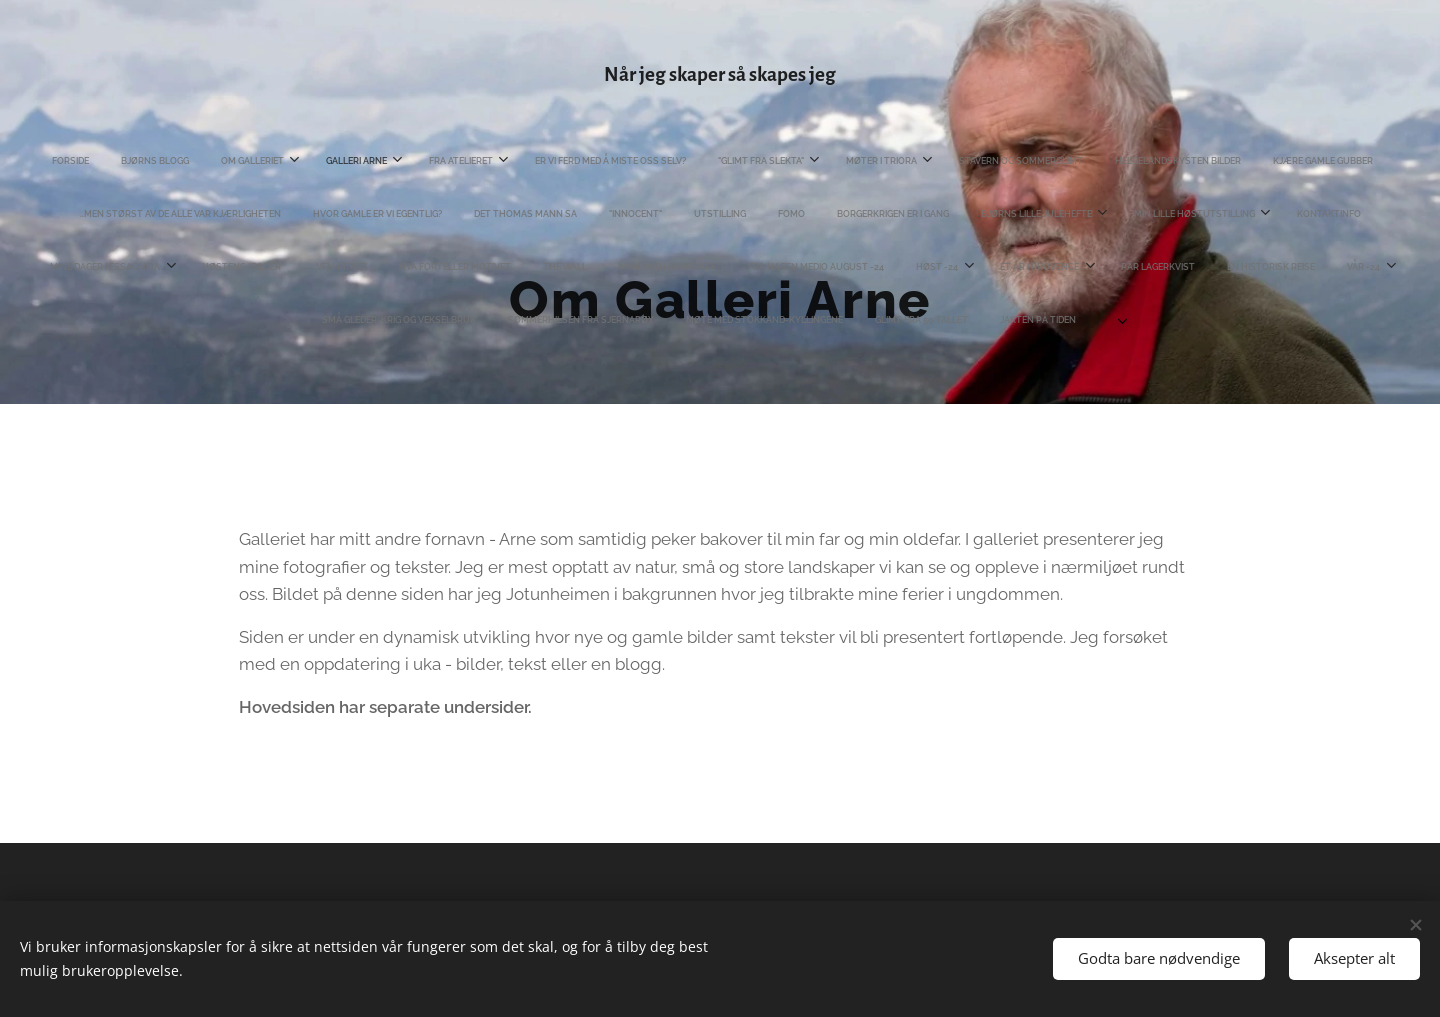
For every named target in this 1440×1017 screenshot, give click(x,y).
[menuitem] (52, 161)
